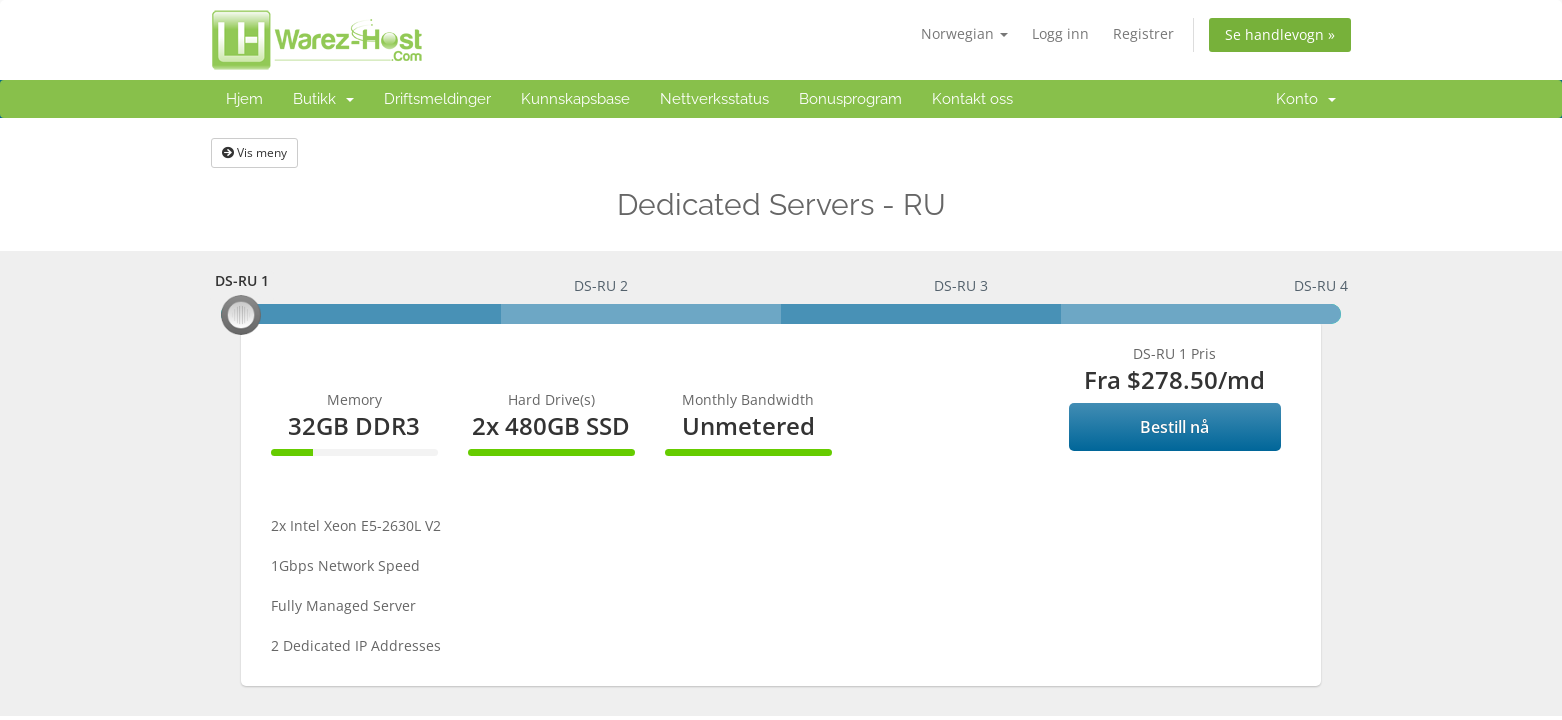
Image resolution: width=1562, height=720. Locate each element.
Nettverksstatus (714, 99)
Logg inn (1060, 33)
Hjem (244, 99)
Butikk (323, 99)
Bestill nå (1174, 427)
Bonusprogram (850, 99)
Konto (1306, 99)
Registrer (1143, 33)
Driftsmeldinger (437, 99)
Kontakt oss (972, 99)
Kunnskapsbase (575, 99)
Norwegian (964, 33)
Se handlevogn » (1280, 34)
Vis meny (254, 152)
